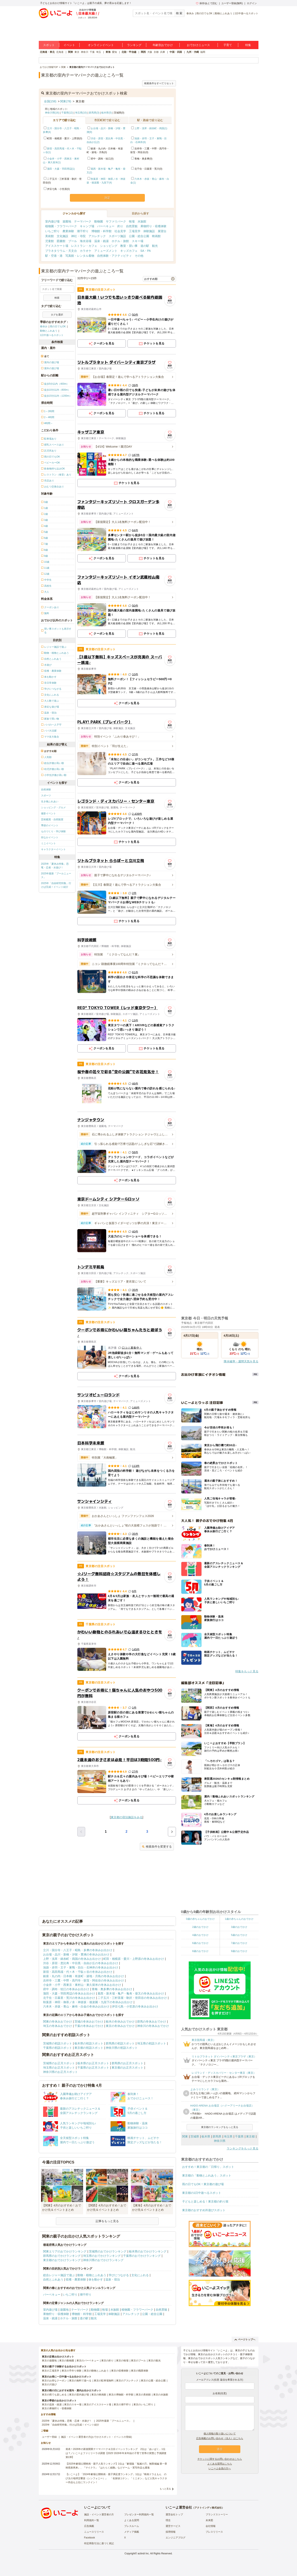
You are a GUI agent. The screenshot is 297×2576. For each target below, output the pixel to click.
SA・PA (145, 250)
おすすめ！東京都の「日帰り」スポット (208, 2166)
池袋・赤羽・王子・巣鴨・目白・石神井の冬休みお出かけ (80, 1967)
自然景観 (132, 226)
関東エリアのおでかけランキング (64, 2251)
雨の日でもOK (204, 13)
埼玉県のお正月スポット (59, 2067)
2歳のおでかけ (200, 1927)
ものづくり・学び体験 (53, 831)
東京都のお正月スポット (127, 2067)
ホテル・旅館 (120, 241)
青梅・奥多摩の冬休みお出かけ (112, 1989)
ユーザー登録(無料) (232, 3)
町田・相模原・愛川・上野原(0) (63, 138)
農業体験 (68, 231)
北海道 (60, 52)
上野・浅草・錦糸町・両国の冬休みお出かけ (72, 1958)
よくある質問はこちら (219, 2463)
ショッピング (108, 245)
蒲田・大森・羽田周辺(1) (61, 168)
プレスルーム (131, 2526)
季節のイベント (49, 825)
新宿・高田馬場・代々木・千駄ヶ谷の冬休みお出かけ (77, 1971)
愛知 (114, 52)
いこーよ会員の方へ (220, 2468)
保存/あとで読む (206, 3)
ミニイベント (48, 843)
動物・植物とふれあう (91, 2275)
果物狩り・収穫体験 (153, 226)
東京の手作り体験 (71, 2370)
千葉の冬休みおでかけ (88, 2025)
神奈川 (84, 52)
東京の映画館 (98, 2394)
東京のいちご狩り (143, 2404)
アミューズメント (105, 250)
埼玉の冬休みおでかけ (57, 2025)
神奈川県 (219, 2140)
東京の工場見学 (50, 2370)
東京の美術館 (143, 2394)
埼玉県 (228, 2136)
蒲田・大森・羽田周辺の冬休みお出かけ (69, 1993)
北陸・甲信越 (128, 52)
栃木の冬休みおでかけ (120, 2021)
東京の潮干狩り (122, 2404)
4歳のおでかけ (200, 1935)
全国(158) (50, 101)
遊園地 (66, 221)
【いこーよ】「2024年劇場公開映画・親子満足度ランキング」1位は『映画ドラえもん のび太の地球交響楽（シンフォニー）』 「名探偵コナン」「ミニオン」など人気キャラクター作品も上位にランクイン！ (116, 2478)
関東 (70, 52)
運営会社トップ (174, 2514)
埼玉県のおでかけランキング (102, 2255)
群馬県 (217, 2136)
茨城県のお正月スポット (59, 2063)
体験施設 (149, 231)
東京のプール (138, 2360)
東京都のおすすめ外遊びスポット (203, 2210)
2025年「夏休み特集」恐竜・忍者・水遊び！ (55, 865)
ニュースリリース (94, 2531)
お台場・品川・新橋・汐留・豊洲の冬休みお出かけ (76, 1954)
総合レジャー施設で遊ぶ (59, 2275)
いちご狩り (52, 231)
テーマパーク (82, 221)
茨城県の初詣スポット (57, 2043)
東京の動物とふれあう (96, 2370)
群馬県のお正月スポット (127, 2063)
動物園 (98, 221)
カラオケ (85, 250)
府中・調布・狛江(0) (100, 158)
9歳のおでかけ (239, 1951)
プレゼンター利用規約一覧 (139, 2514)
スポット (49, 45)
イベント (69, 45)
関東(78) (65, 101)
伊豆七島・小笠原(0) (57, 189)
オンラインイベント (101, 45)
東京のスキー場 (72, 2404)
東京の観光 (154, 2360)
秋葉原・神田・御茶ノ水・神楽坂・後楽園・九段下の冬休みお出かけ (88, 2002)
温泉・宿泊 (112, 2279)
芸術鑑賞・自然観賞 (52, 819)
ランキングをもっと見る (242, 2148)
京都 (156, 52)
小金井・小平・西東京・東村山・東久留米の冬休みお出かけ (82, 1984)
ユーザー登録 (49, 2436)
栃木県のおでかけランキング (147, 2251)
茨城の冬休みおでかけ (88, 2021)
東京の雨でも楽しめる (54, 2394)
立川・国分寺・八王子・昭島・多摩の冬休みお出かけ (77, 1950)
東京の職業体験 (139, 2370)
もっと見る (165, 2488)
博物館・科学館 (101, 231)
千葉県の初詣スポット (57, 2047)
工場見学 (134, 231)
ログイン (252, 3)
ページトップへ (245, 2339)
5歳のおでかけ (239, 1935)
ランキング (134, 45)
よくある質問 (131, 2520)
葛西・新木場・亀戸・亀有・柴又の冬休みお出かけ (131, 1993)
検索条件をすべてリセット (159, 83)
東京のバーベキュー (88, 2360)
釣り (120, 226)
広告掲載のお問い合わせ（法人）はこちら (219, 2438)
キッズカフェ (129, 250)
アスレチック (97, 236)
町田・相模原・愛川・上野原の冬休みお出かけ (133, 1958)
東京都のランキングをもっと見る (219, 2127)
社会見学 (120, 231)
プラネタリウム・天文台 (61, 250)
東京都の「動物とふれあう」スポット (206, 2175)
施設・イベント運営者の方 (99, 2514)
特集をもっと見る (246, 1671)
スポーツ (46, 795)
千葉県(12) (67, 112)
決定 (107, 197)
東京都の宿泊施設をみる (127, 1817)
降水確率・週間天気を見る (241, 1361)
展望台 (162, 231)
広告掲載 (89, 2526)
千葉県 (239, 2136)
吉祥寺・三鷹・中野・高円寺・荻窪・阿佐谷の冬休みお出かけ (83, 1980)
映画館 (156, 236)
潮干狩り (82, 231)
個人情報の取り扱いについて (220, 2433)
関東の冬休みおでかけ (57, 2021)
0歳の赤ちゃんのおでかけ (200, 1919)
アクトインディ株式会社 (208, 2507)
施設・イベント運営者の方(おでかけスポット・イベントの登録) (96, 2436)
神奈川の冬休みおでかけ (153, 2025)
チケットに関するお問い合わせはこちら (219, 2459)
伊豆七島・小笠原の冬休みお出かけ (135, 2006)
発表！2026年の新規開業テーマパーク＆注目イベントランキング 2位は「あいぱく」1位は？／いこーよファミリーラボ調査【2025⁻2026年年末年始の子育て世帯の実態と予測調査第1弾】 (116, 2453)
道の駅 (144, 245)
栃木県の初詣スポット (88, 2043)
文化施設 (62, 236)
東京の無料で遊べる (80, 2380)
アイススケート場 (56, 245)
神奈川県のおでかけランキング (103, 2260)
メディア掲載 (131, 2531)
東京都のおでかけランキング (62, 2260)
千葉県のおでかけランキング (142, 2255)
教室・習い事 (129, 245)
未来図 (209, 2520)
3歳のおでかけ (239, 1927)
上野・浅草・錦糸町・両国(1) (150, 128)
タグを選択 (57, 314)
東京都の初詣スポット (88, 2047)
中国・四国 (176, 52)
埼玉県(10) (81, 112)
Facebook (89, 2537)
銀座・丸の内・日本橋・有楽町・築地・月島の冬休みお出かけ (83, 1976)
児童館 (49, 241)
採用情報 (171, 2531)
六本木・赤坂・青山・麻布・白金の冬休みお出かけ (76, 2006)
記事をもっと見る (107, 2221)
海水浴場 (85, 241)
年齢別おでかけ (163, 45)
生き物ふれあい (49, 801)
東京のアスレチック (127, 2380)
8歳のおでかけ (200, 1951)
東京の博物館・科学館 (121, 2394)
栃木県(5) (106, 112)
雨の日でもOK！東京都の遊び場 (203, 2184)
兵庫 (162, 52)
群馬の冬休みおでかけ (151, 2021)
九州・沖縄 (192, 52)
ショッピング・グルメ (53, 807)
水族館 (142, 221)
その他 (139, 255)
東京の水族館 (160, 2394)
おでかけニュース (198, 45)
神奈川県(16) (52, 112)
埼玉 (98, 52)
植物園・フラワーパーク (61, 226)
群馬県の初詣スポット (120, 2043)
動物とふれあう (223, 13)
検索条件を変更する (157, 1846)
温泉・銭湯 (101, 241)
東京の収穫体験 (119, 2370)
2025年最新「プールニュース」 (56, 875)
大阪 (149, 52)
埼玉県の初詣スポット (151, 2043)
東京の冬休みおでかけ (120, 2025)
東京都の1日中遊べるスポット (201, 2192)
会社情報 (211, 2526)
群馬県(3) (94, 112)
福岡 (202, 52)
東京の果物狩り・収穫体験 (57, 2408)
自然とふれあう (53, 2279)
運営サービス (173, 2526)
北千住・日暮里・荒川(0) (146, 168)
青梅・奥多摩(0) (141, 158)
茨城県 (194, 2136)
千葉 (92, 52)
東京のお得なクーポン (54, 2380)
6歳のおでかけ (200, 1943)
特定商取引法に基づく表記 (99, 2543)
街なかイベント (49, 837)
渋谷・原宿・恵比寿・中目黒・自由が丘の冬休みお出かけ (80, 1963)
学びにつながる (119, 2275)
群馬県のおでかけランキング (62, 2255)
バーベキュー (105, 226)
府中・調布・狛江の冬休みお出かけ (66, 1989)
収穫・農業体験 (76, 2279)
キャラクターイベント (53, 849)
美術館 (49, 236)
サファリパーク (116, 221)
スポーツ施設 (117, 236)
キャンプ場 (87, 226)
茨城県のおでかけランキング (107, 2251)
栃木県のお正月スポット (93, 2063)
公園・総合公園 (139, 236)
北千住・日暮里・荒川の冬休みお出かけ (69, 1997)
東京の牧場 (122, 2360)
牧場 (132, 221)
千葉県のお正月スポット (93, 2067)
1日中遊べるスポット (246, 13)
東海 (108, 52)
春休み (190, 13)
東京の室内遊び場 (79, 2394)
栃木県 (206, 2136)
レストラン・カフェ (84, 245)
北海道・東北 (47, 52)
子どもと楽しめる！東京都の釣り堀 (205, 2201)
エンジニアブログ (175, 2537)
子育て (227, 45)
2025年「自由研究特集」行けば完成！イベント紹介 (56, 885)
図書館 (61, 241)
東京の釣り (107, 2360)
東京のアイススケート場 (97, 2404)
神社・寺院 (78, 236)
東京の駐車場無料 (104, 2380)
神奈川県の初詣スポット (122, 2047)
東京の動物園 (66, 2360)
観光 (155, 245)
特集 (248, 45)
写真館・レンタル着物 (79, 255)
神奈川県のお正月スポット (60, 2072)
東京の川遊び (49, 2384)
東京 (76, 52)
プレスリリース (214, 2531)
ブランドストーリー (217, 2514)
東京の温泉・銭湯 (52, 2404)
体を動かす (95, 2279)
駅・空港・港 (53, 255)
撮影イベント (48, 813)
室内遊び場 (52, 221)
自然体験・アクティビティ (114, 255)
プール (72, 241)
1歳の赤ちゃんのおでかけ (239, 1919)
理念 (168, 2520)
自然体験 (46, 789)
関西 (143, 52)
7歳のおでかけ (239, 1943)
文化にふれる (140, 2275)
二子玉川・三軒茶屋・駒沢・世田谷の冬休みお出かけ (132, 1997)
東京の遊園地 (49, 2360)
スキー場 (137, 241)
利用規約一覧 (91, 2520)
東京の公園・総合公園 (153, 2380)
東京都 (250, 2136)
